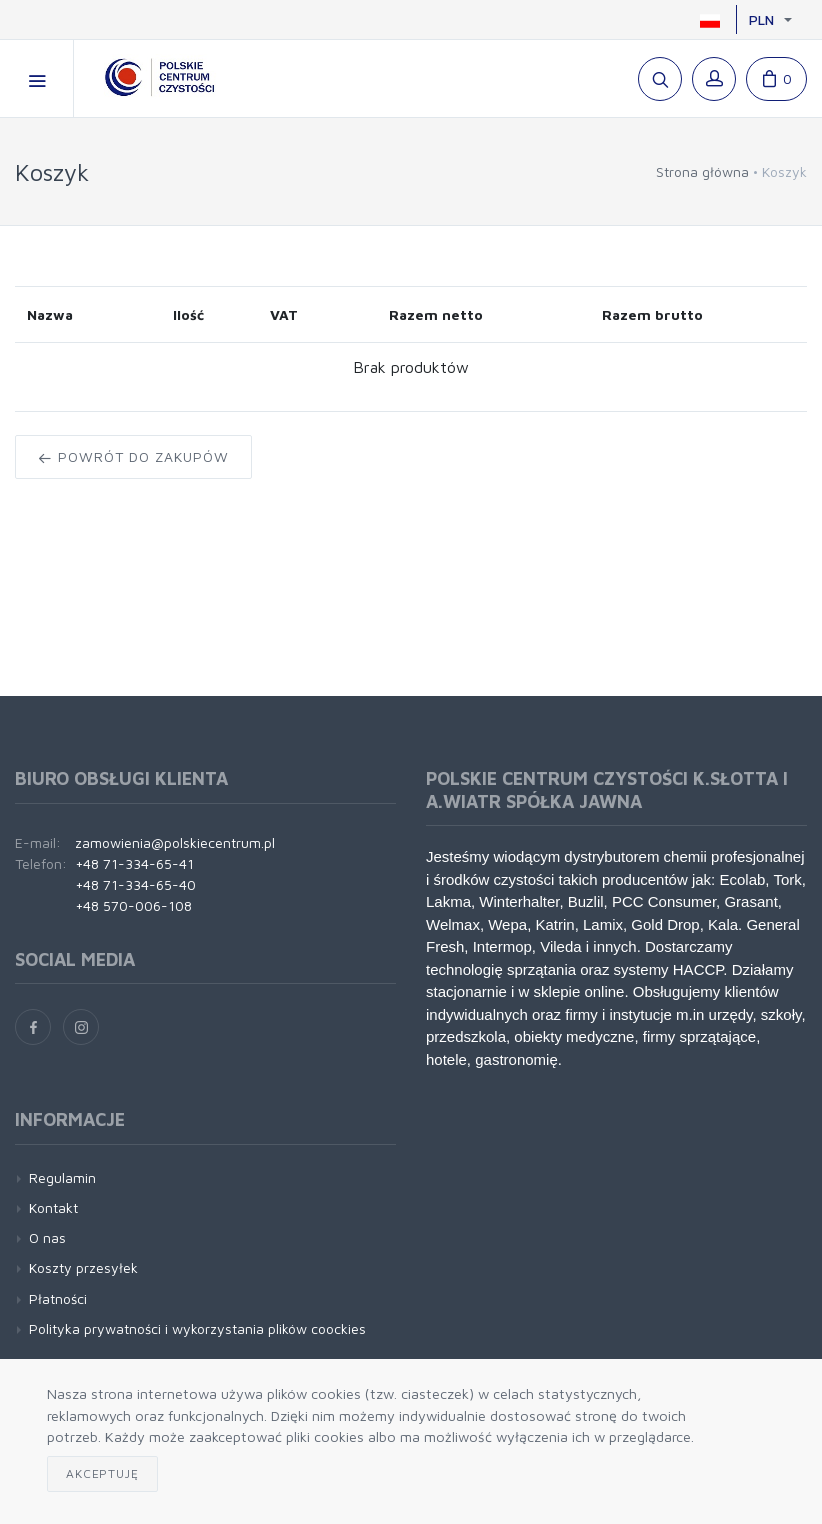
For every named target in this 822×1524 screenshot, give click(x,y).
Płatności (58, 1298)
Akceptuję (102, 1473)
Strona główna (702, 171)
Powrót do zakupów (133, 456)
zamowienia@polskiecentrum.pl (175, 842)
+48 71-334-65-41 (134, 863)
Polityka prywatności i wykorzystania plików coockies (197, 1328)
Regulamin (62, 1177)
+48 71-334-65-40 (135, 884)
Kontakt (53, 1207)
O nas (47, 1237)
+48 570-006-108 (133, 905)
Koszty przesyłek (83, 1267)
